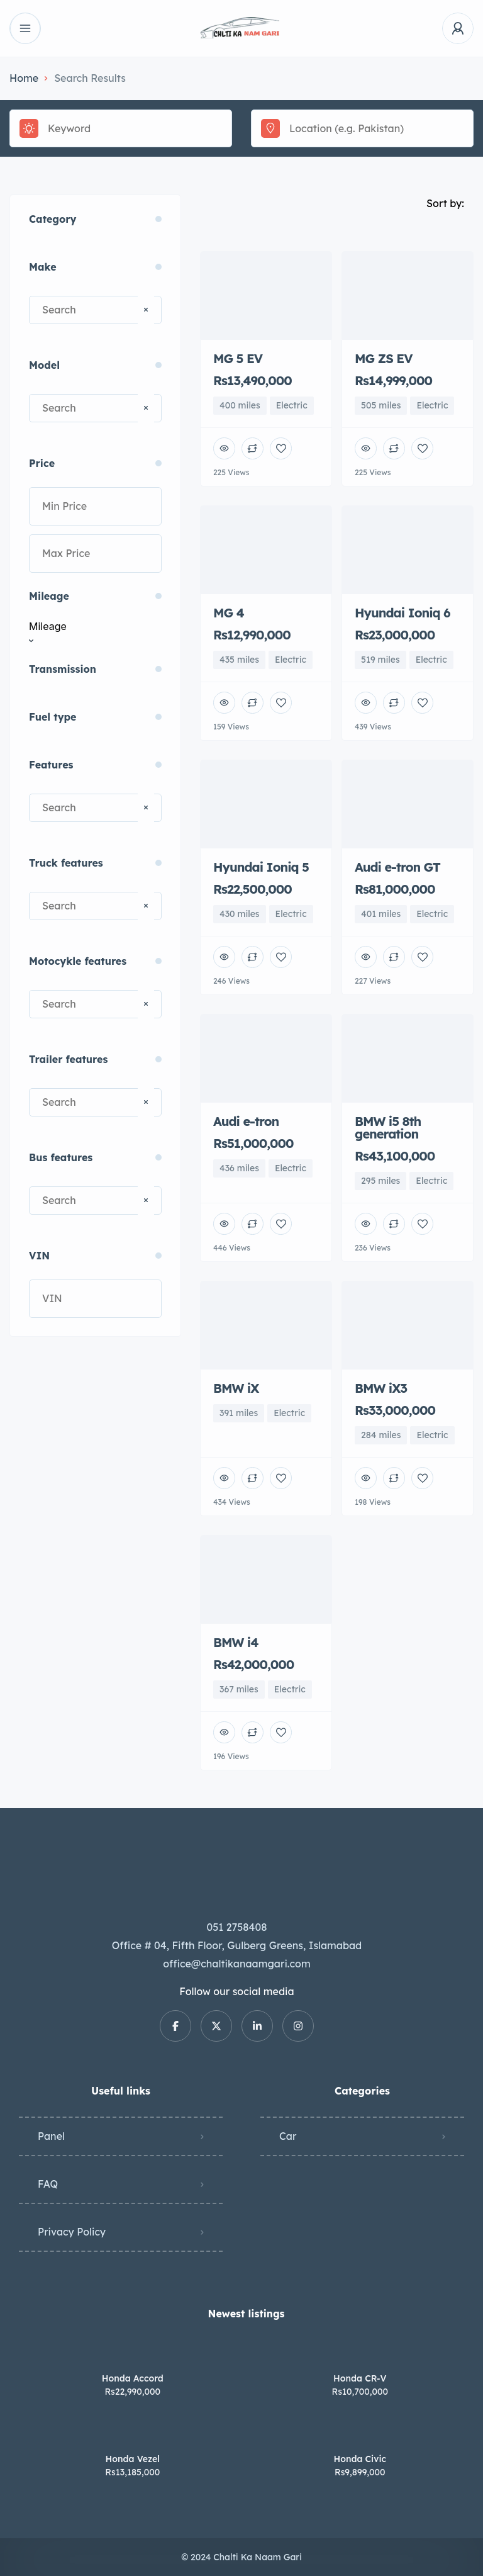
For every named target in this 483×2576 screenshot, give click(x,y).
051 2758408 (237, 1927)
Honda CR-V (359, 2378)
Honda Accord (133, 2378)
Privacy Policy (72, 2231)
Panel (51, 2136)
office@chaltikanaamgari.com (236, 1963)
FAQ (48, 2184)
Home (23, 78)
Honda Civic (359, 2459)
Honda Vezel (133, 2459)
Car (287, 2136)
